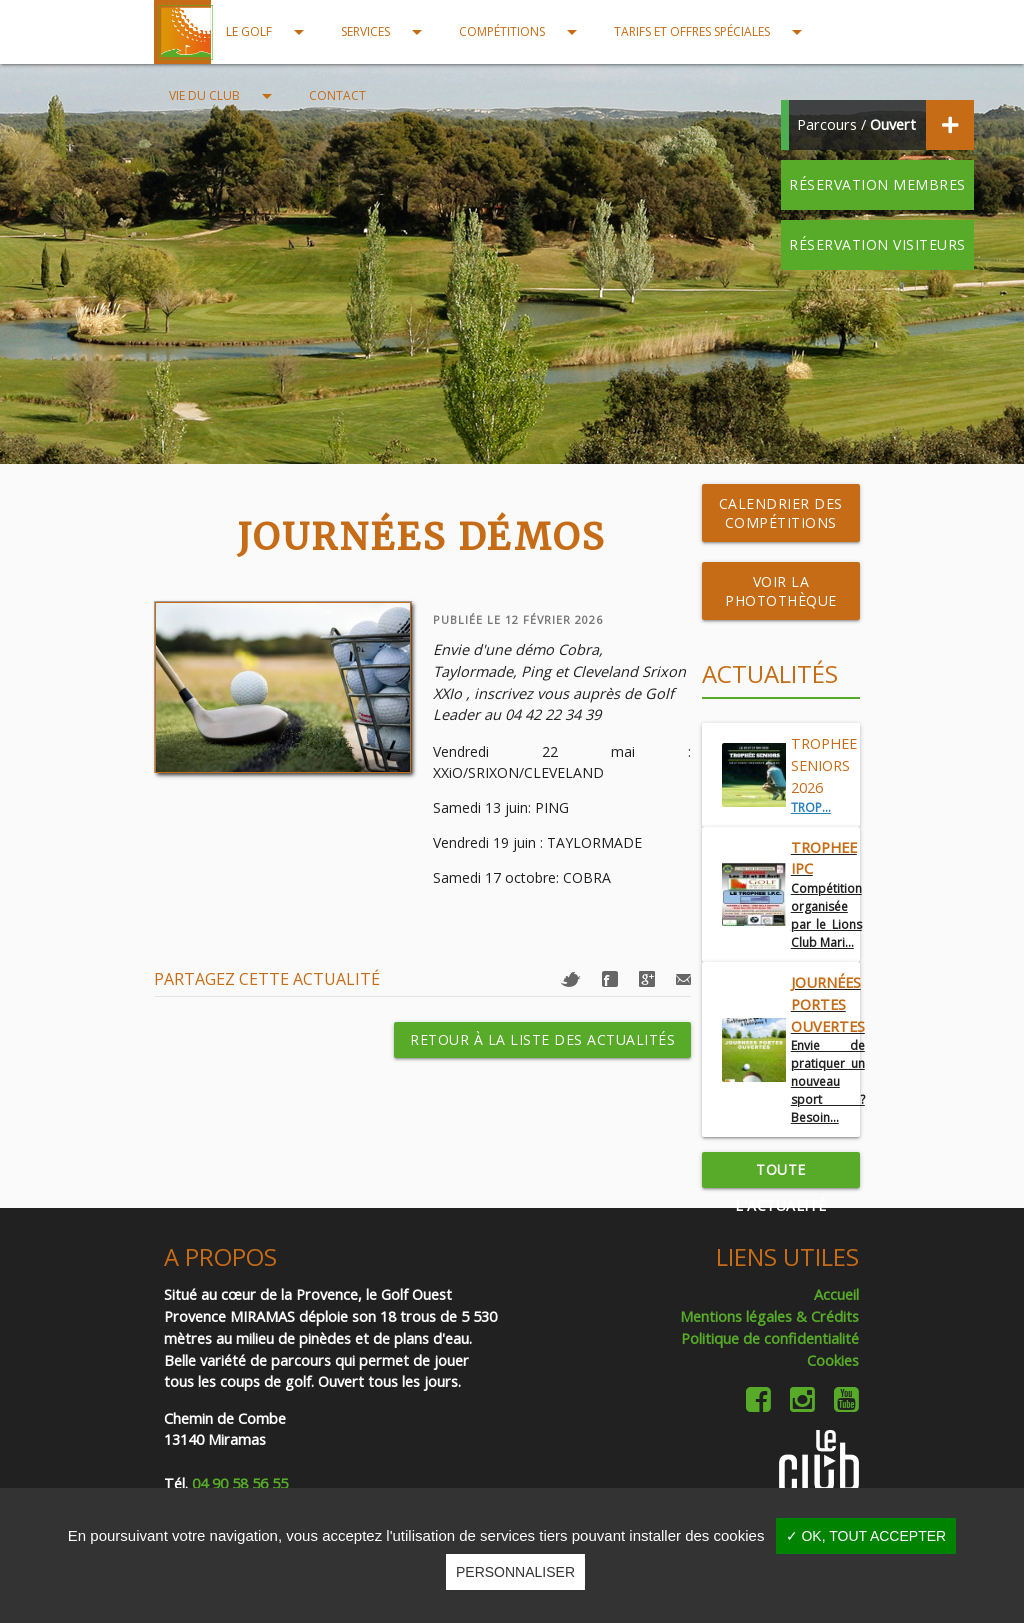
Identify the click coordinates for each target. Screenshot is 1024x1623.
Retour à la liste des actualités (542, 1039)
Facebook (610, 979)
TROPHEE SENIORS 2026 (824, 765)
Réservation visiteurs (877, 244)
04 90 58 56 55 (240, 1483)
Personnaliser (515, 1572)
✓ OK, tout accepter (866, 1536)
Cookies (833, 1360)
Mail (683, 979)
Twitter (571, 979)
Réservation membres (877, 184)
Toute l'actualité (781, 1174)
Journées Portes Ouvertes (828, 1004)
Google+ (647, 979)
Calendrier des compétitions (781, 513)
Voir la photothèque (781, 591)
